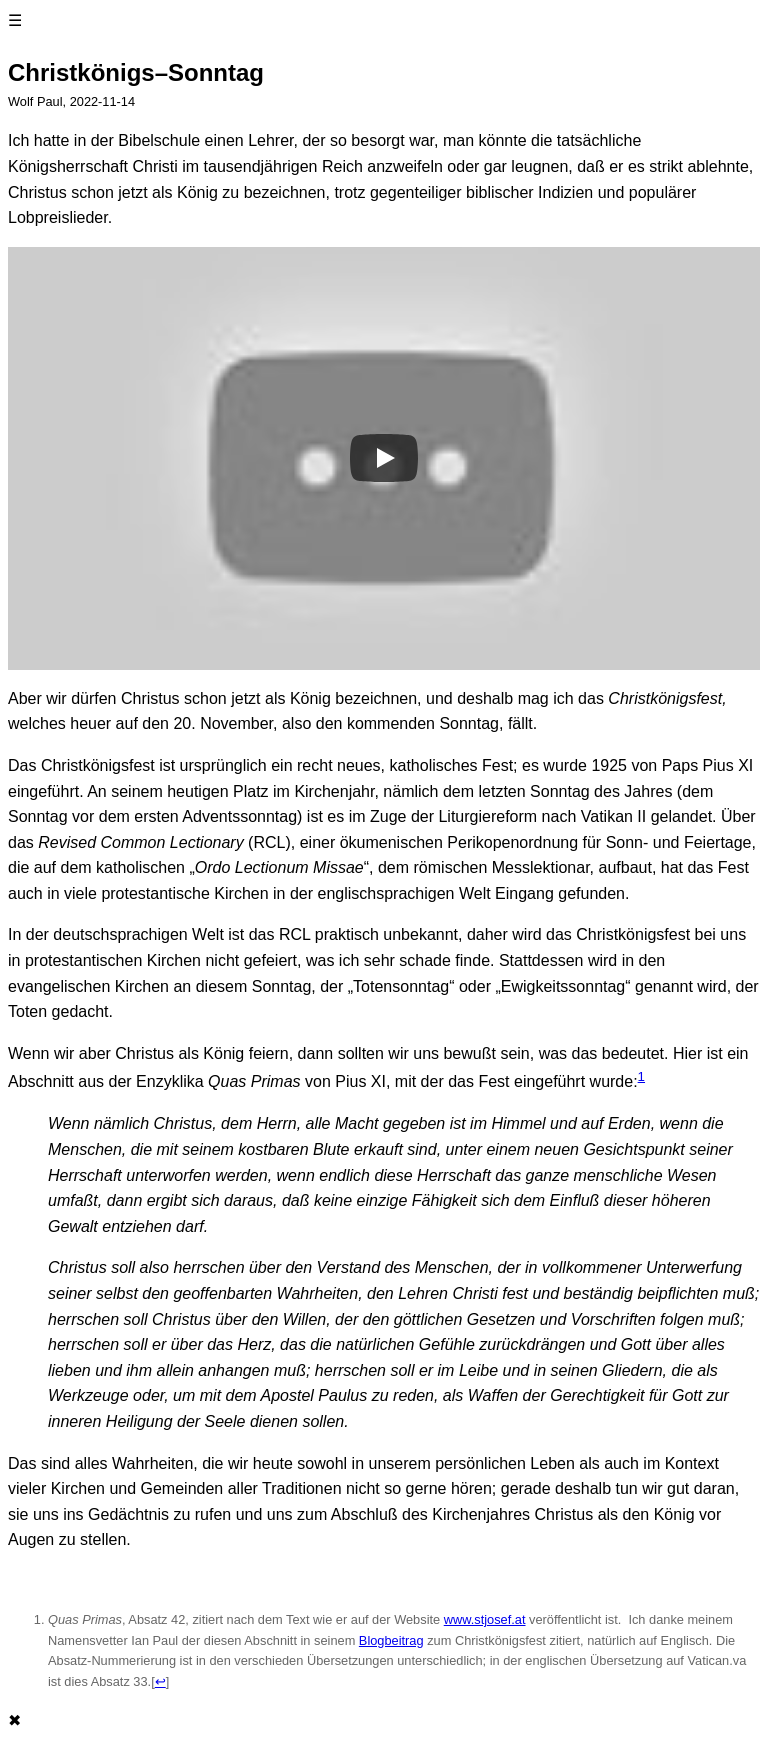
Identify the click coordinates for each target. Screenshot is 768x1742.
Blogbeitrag (391, 1640)
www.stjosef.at (485, 1619)
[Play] (384, 458)
